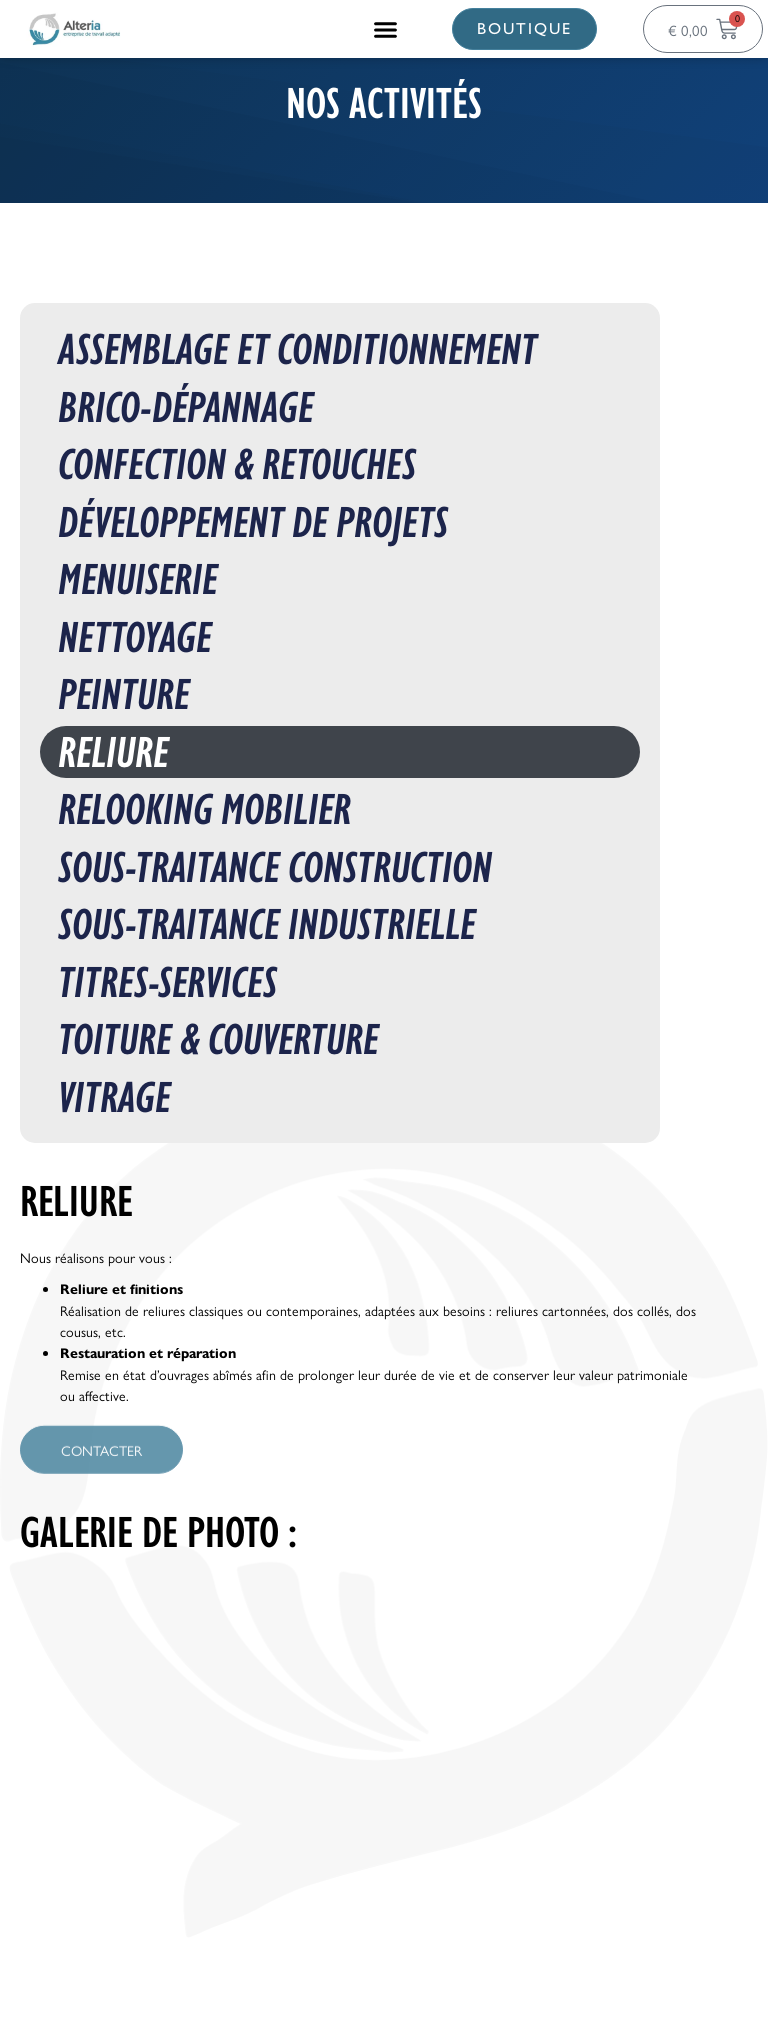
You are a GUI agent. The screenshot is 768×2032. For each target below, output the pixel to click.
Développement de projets (253, 522)
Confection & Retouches (237, 464)
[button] (386, 29)
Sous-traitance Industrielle (267, 924)
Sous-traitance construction (275, 867)
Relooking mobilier (204, 809)
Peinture (124, 694)
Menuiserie (138, 579)
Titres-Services (167, 982)
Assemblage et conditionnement (297, 349)
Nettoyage (135, 637)
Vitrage (114, 1097)
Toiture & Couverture (218, 1039)
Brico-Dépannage (186, 407)
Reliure (113, 752)
